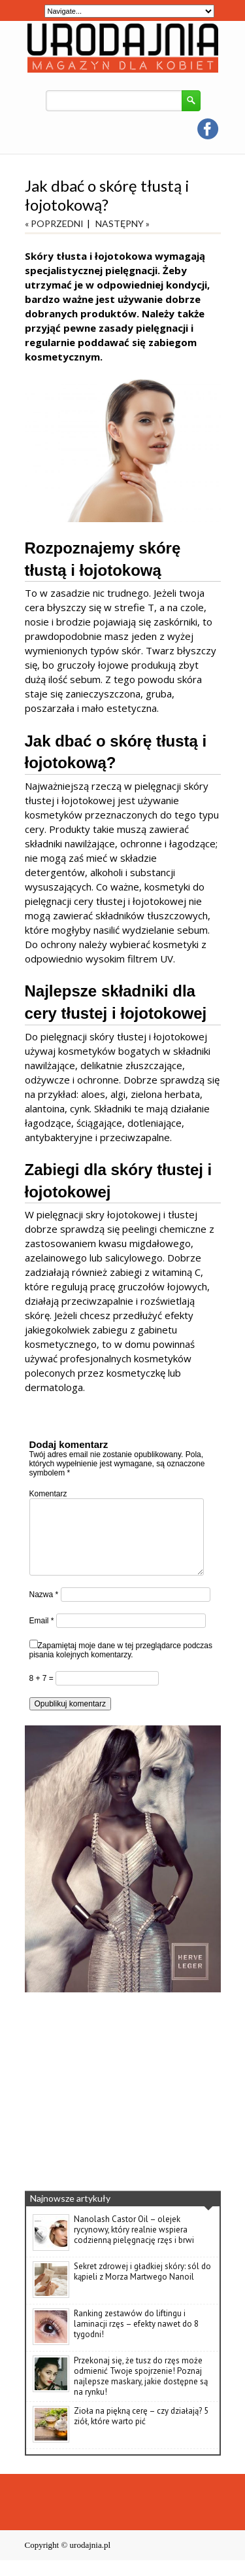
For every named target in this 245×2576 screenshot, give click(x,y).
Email (41, 1636)
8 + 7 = (42, 1694)
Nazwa (44, 1610)
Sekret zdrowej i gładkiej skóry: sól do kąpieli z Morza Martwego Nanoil (142, 2287)
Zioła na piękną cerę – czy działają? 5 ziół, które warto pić (141, 2432)
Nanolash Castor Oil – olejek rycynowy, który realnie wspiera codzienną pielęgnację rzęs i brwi (134, 2245)
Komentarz (48, 1493)
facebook (208, 129)
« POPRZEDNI (54, 223)
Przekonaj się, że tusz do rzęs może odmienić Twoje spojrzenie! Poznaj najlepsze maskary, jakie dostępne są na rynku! (141, 2392)
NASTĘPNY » (122, 223)
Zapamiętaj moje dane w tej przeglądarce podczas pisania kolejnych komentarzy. (120, 1666)
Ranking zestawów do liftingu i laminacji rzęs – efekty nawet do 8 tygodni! (136, 2339)
